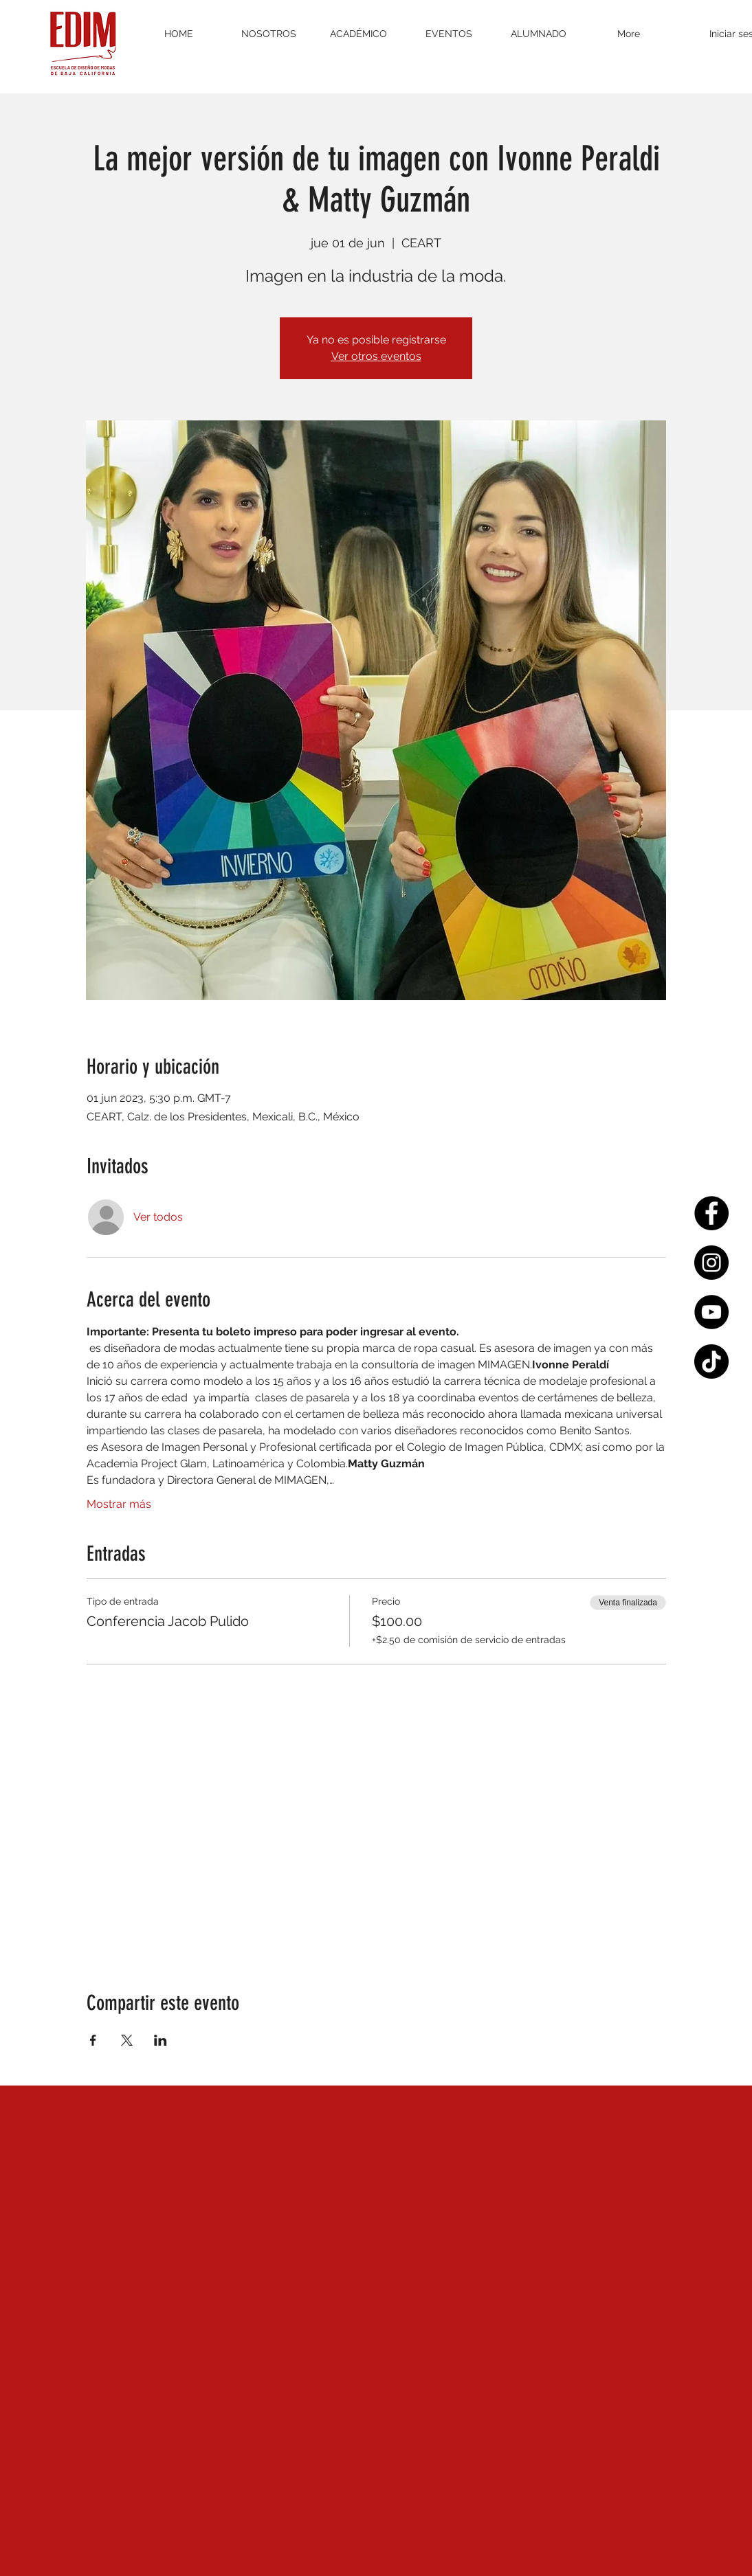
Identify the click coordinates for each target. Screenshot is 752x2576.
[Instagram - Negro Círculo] (711, 1262)
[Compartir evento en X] (126, 2040)
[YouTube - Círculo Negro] (711, 1312)
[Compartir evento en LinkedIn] (160, 2040)
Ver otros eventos (376, 356)
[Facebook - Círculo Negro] (711, 1213)
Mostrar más (119, 1504)
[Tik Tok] (711, 1361)
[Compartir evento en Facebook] (93, 2040)
